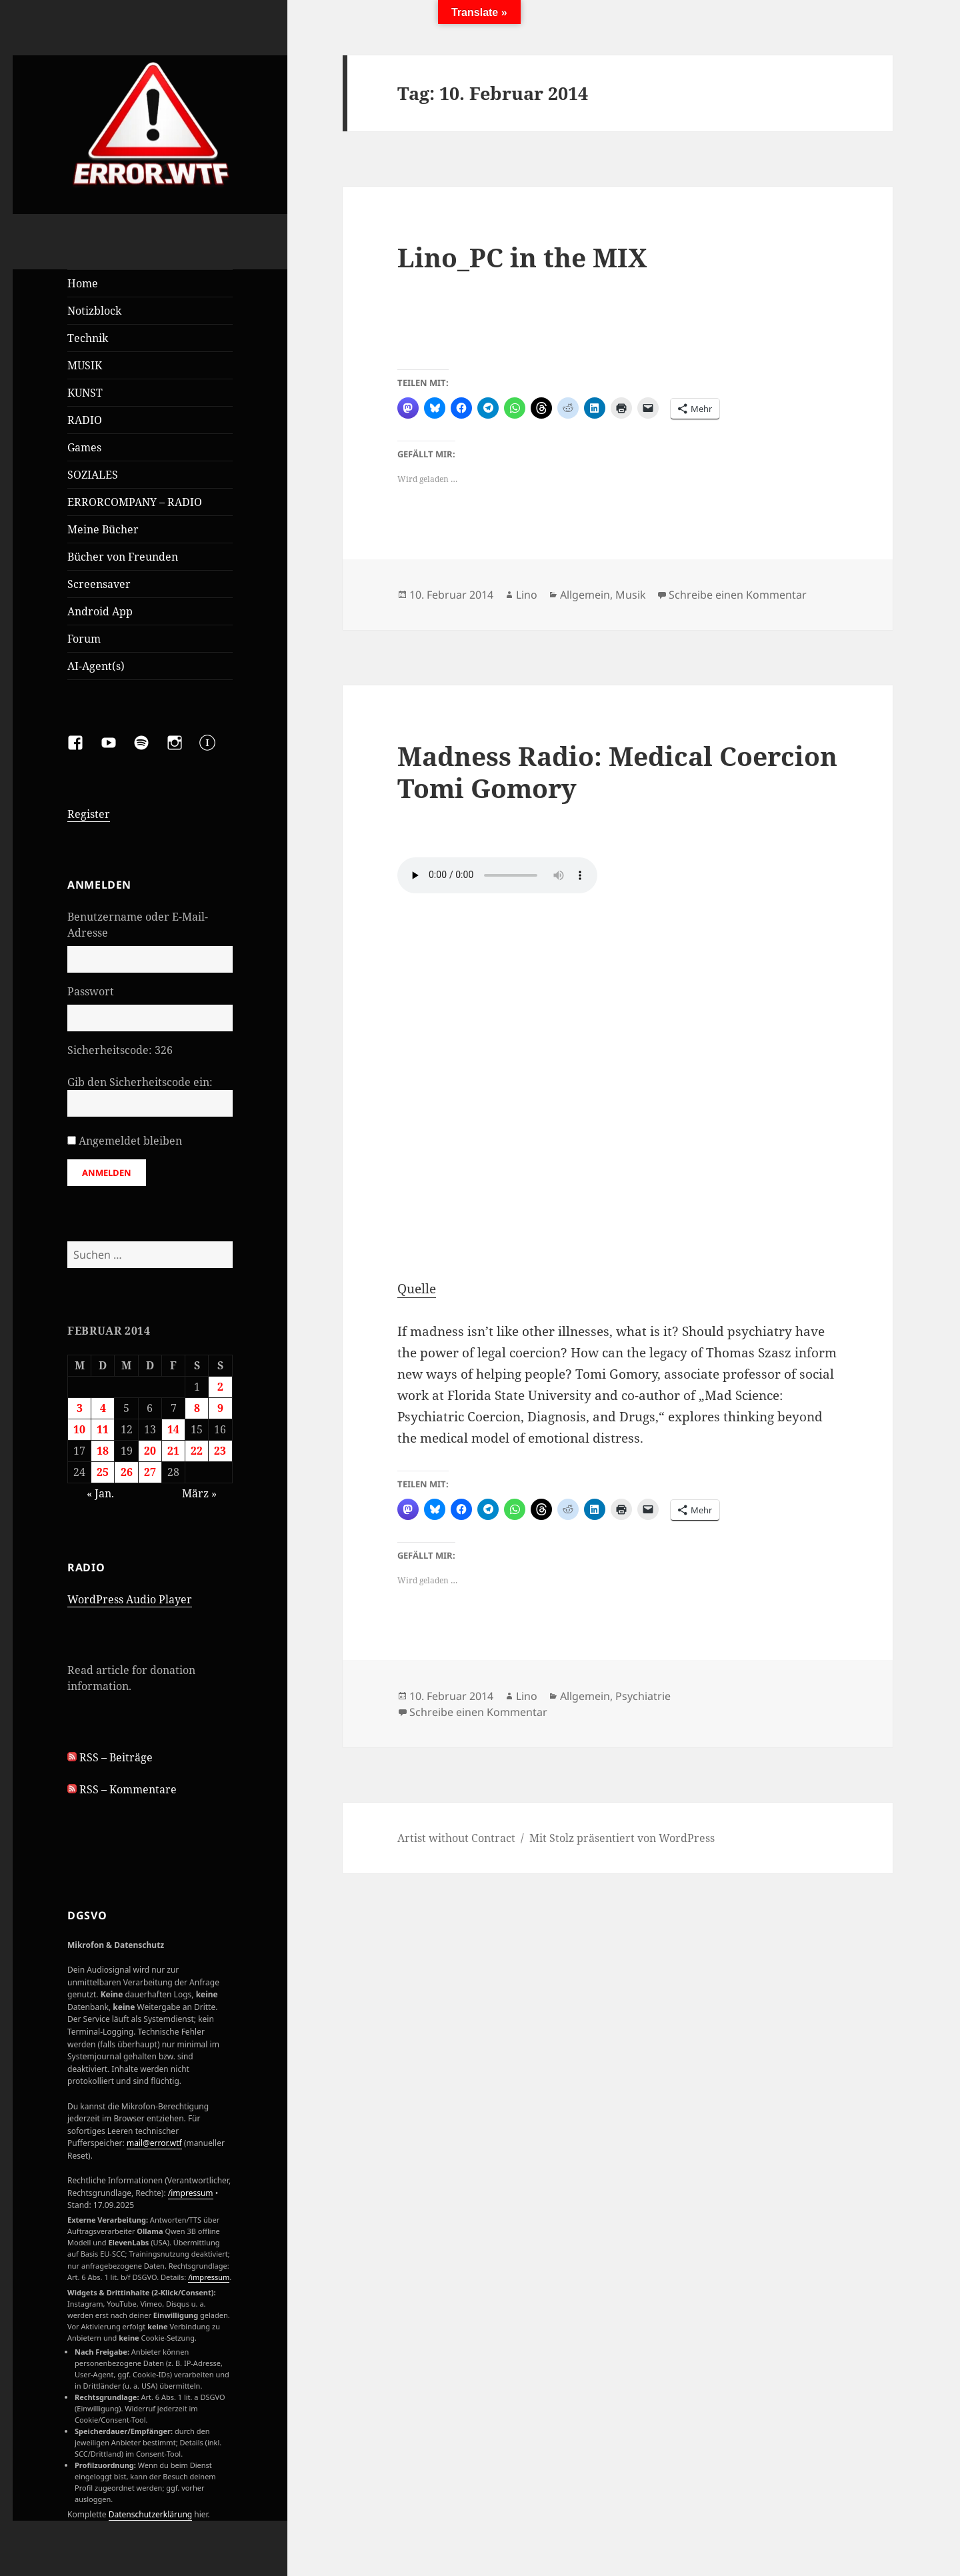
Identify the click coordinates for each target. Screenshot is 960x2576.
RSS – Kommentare (122, 1789)
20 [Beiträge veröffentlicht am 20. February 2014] (150, 1450)
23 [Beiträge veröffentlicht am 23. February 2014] (220, 1450)
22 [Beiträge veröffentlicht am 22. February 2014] (197, 1450)
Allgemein (585, 594)
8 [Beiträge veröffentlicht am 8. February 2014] (197, 1408)
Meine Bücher (103, 529)
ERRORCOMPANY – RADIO (134, 502)
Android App (100, 611)
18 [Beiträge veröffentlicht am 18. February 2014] (103, 1450)
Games (84, 447)
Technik (87, 338)
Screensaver (99, 584)
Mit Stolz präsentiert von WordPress (622, 1838)
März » (199, 1493)
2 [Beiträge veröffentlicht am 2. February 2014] (220, 1386)
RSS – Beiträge (110, 1757)
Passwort (90, 991)
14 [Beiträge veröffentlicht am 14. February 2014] (173, 1429)
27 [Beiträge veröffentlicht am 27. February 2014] (150, 1472)
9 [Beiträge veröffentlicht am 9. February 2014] (220, 1408)
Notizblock (94, 310)
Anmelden (106, 1173)
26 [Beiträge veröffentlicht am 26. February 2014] (127, 1472)
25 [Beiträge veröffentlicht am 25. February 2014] (103, 1472)
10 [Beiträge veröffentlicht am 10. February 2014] (79, 1429)
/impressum (190, 2193)
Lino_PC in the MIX (522, 257)
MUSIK (84, 365)
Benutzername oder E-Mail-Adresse (137, 924)
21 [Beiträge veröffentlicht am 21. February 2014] (173, 1450)
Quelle (416, 1288)
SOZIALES (92, 474)
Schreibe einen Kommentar (738, 594)
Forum (84, 638)
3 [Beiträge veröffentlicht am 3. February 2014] (80, 1408)
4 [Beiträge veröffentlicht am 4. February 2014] (103, 1408)
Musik (630, 594)
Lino (526, 594)
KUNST (85, 392)
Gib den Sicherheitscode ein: (140, 1082)
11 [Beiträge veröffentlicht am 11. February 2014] (103, 1429)
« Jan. (100, 1493)
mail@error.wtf (154, 2143)
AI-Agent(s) (96, 666)
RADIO (84, 420)
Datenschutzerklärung (150, 2514)
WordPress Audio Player (129, 1599)
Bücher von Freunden (122, 556)
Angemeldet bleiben (130, 1140)
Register (88, 814)
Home (82, 283)
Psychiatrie (643, 1696)
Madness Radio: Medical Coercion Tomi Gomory (617, 771)
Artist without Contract (456, 1838)
